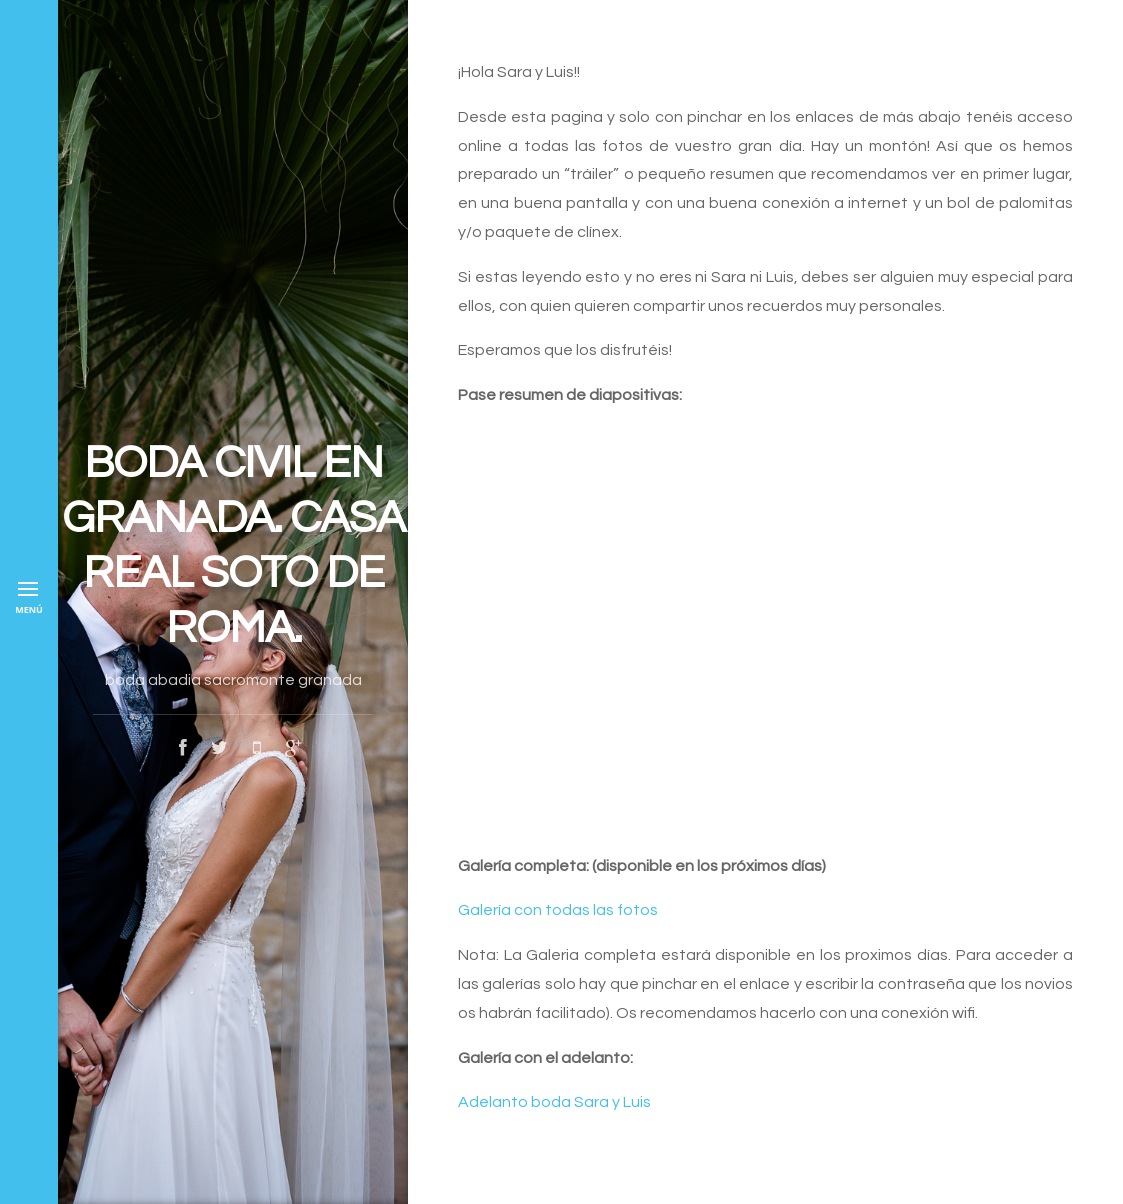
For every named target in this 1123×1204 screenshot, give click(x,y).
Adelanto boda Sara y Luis (554, 1102)
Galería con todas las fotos (558, 910)
